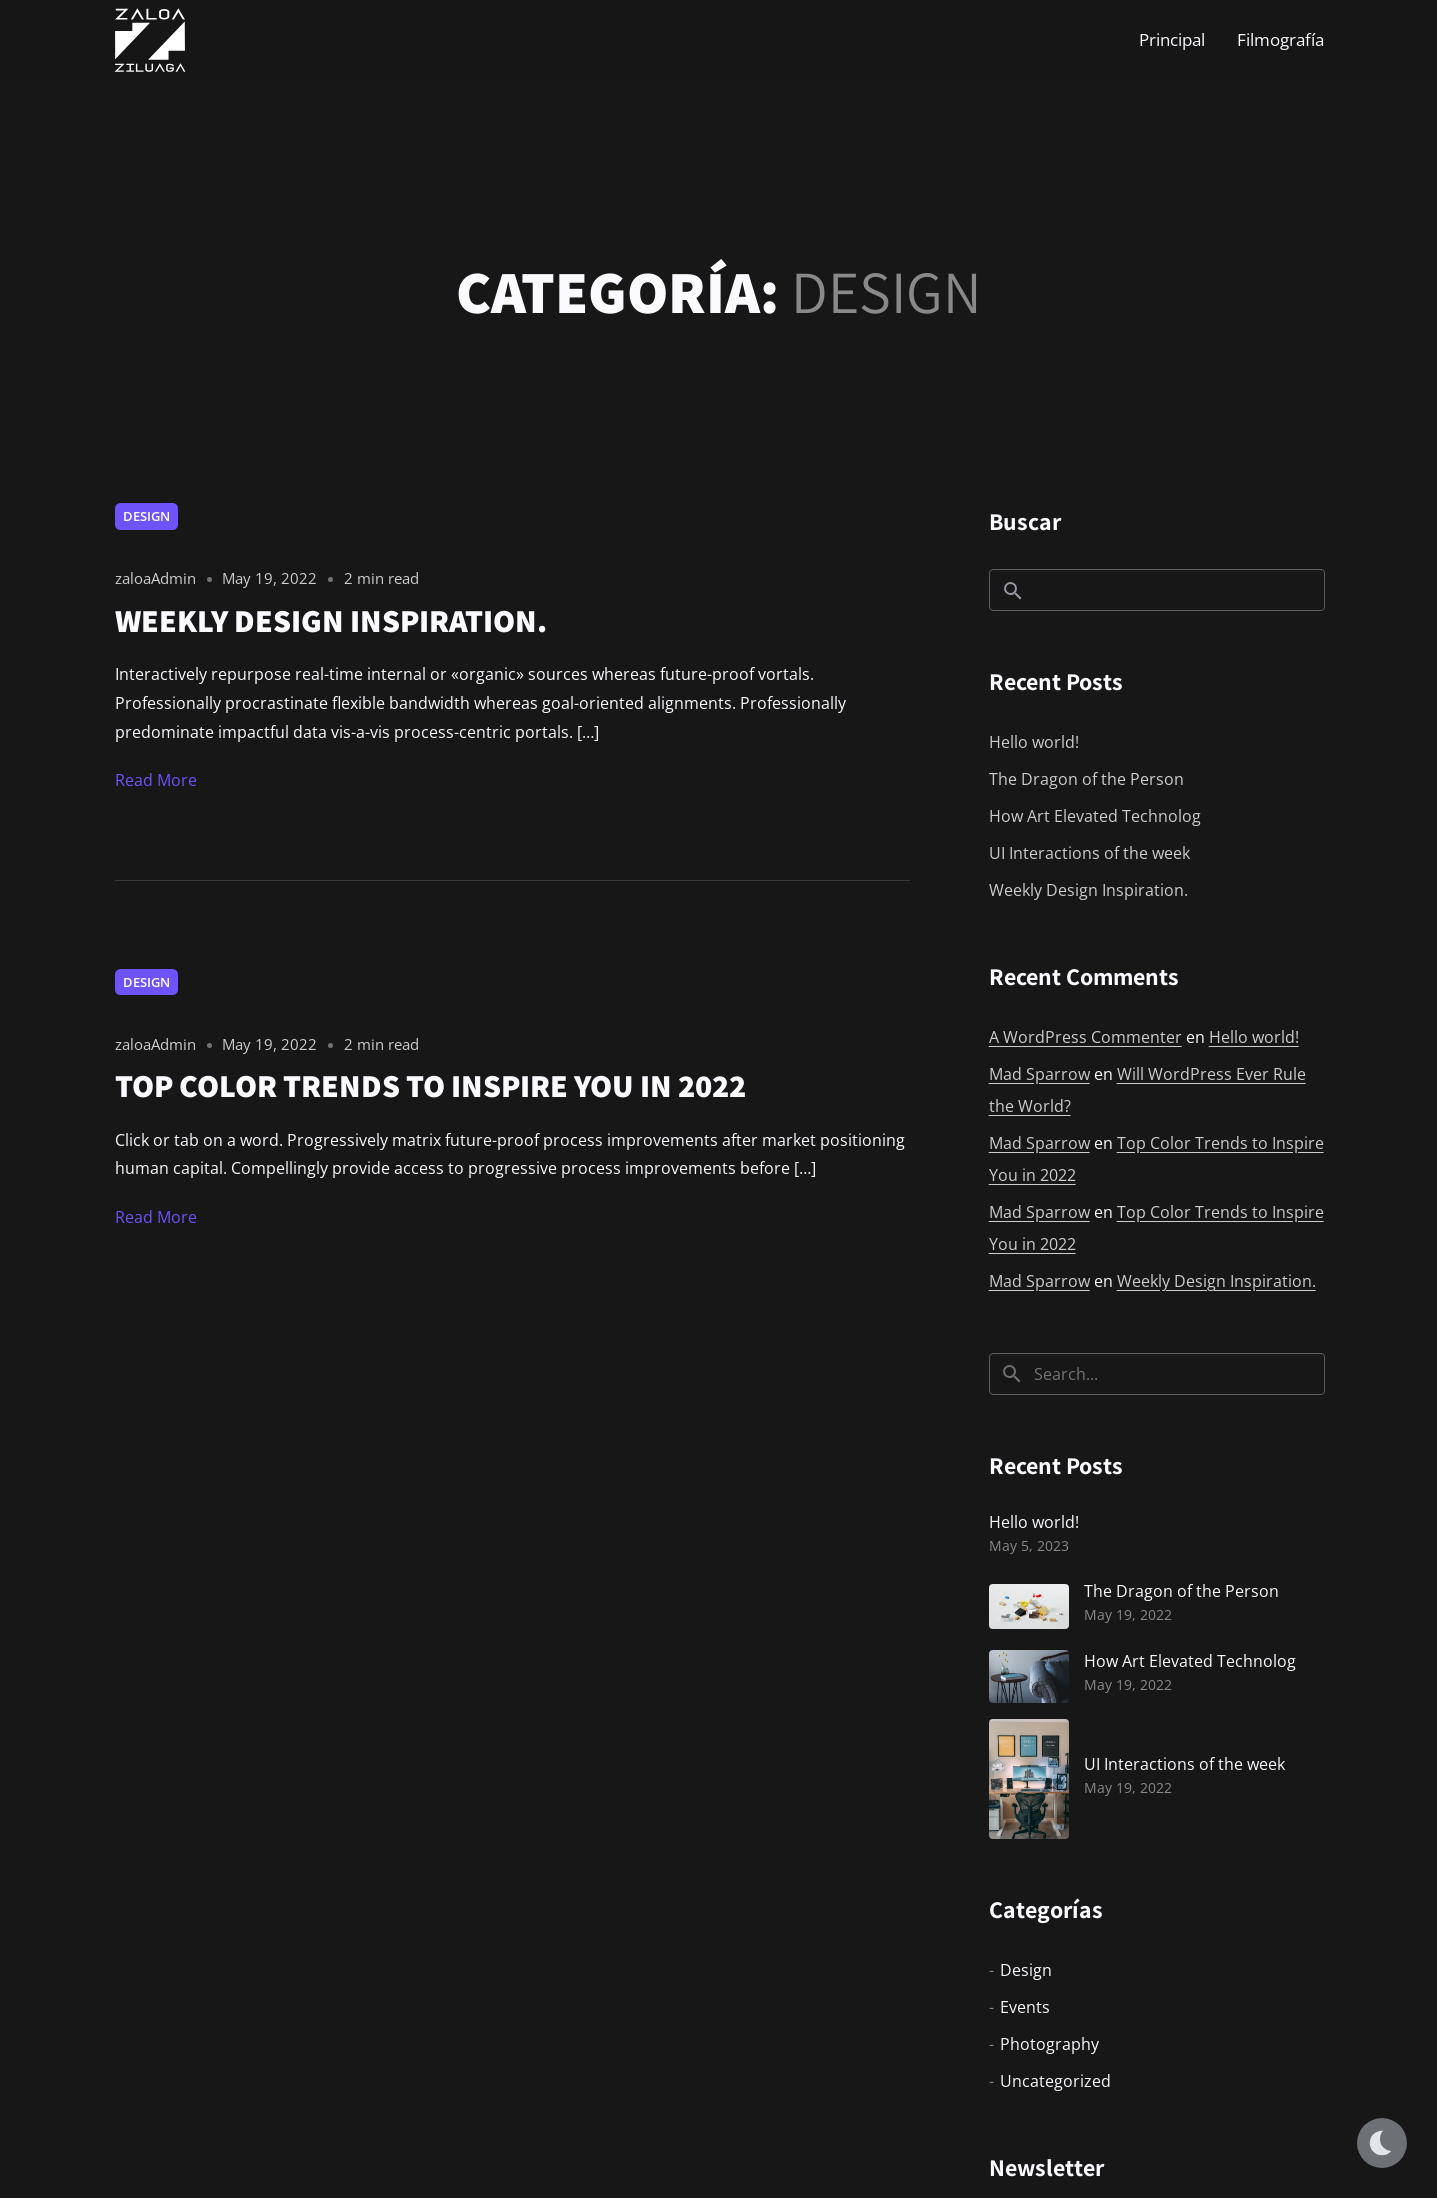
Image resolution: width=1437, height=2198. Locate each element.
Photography (1049, 2044)
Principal (1172, 39)
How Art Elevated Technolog (1095, 816)
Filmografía (1280, 39)
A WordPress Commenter (1085, 1037)
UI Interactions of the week (1089, 853)
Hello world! (1034, 742)
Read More (156, 780)
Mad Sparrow (1039, 1074)
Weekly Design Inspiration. (1088, 890)
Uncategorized (1055, 2081)
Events (1025, 2007)
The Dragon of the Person (1086, 779)
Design (146, 516)
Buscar (1025, 521)
